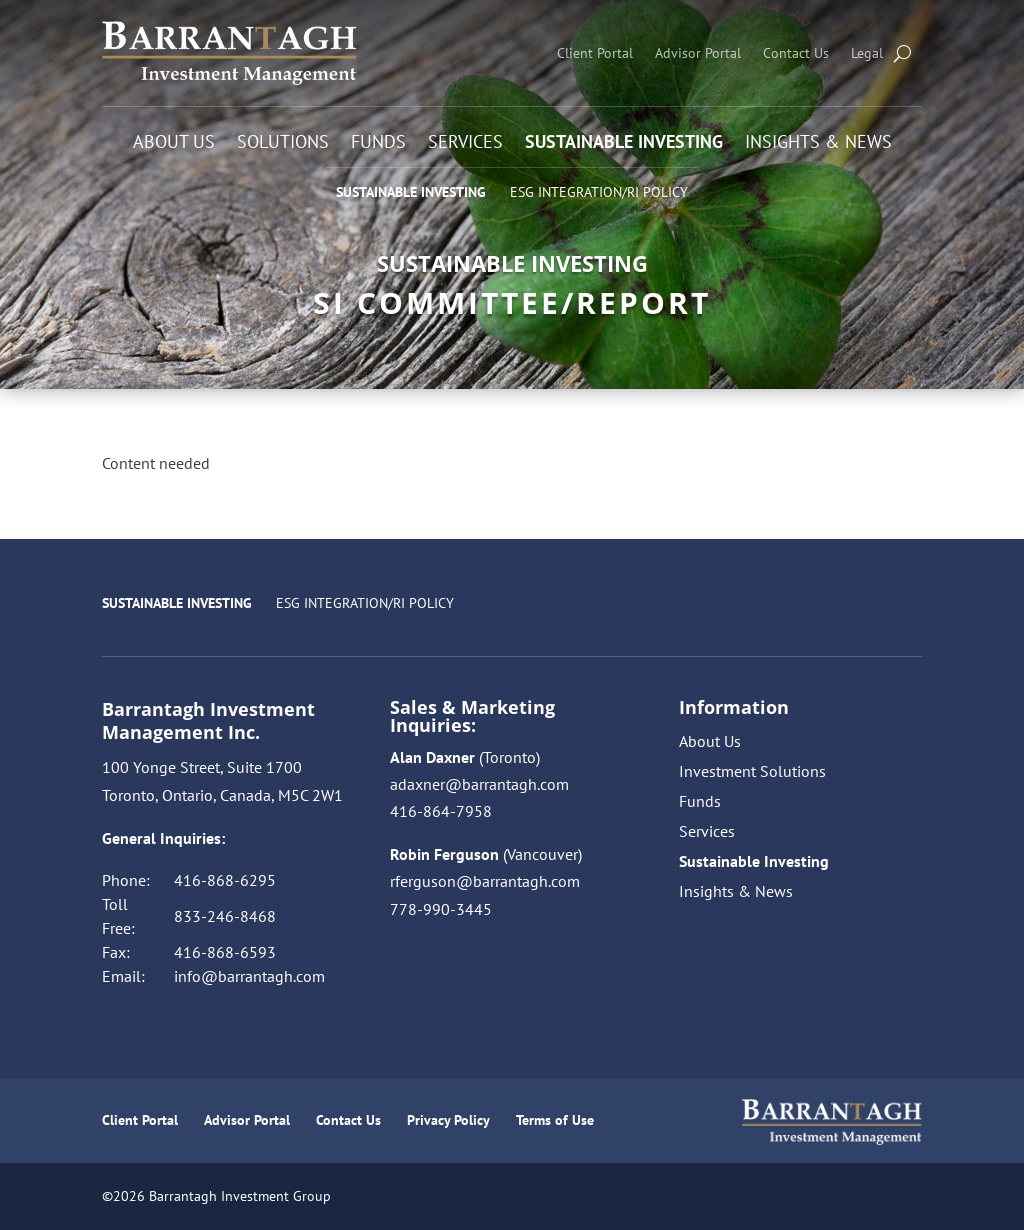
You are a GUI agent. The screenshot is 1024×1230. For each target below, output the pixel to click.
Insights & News (818, 144)
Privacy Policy (448, 1120)
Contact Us (796, 53)
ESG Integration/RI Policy (599, 192)
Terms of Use (555, 1120)
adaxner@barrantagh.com (479, 784)
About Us (174, 144)
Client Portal (595, 53)
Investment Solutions (752, 772)
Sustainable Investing (624, 144)
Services (465, 144)
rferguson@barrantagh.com (485, 881)
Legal (867, 53)
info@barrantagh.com (249, 976)
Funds (378, 144)
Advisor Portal (698, 53)
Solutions (283, 144)
